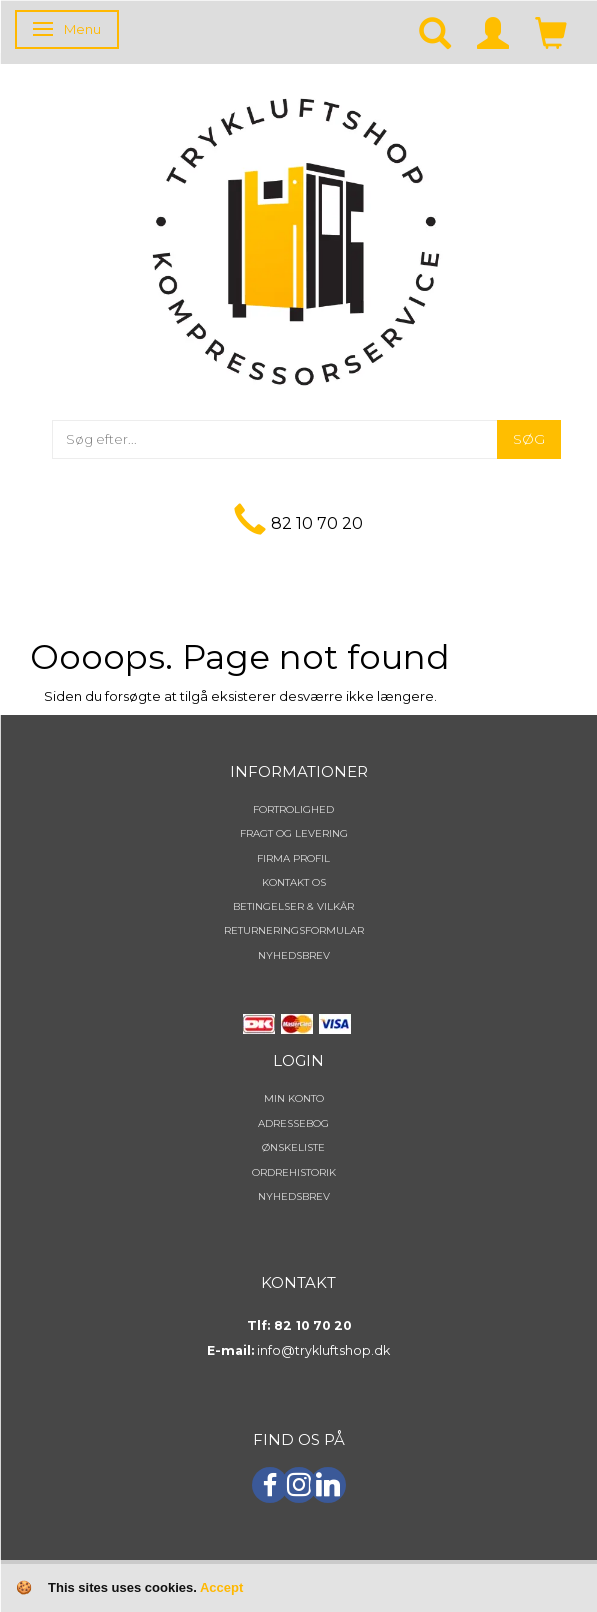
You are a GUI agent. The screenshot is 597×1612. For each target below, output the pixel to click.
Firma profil (293, 858)
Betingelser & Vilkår (293, 906)
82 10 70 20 (317, 523)
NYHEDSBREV (294, 955)
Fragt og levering (294, 833)
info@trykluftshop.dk (323, 1350)
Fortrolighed (293, 809)
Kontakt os (294, 882)
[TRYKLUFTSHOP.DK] (295, 240)
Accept (221, 1587)
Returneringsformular (294, 930)
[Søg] (529, 439)
